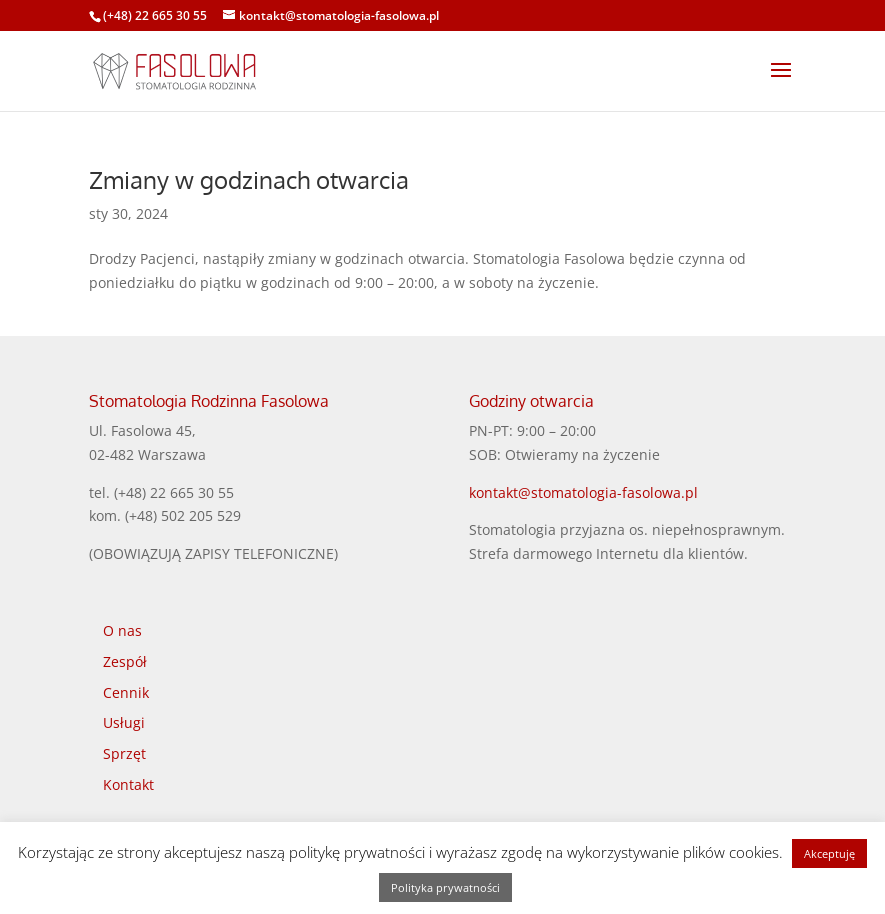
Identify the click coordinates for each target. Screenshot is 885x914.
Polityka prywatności (445, 887)
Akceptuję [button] (829, 853)
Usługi (124, 722)
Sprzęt (124, 753)
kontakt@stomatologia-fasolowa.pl (583, 492)
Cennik (126, 692)
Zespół (125, 661)
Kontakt (128, 784)
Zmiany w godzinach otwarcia (249, 179)
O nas (122, 630)
